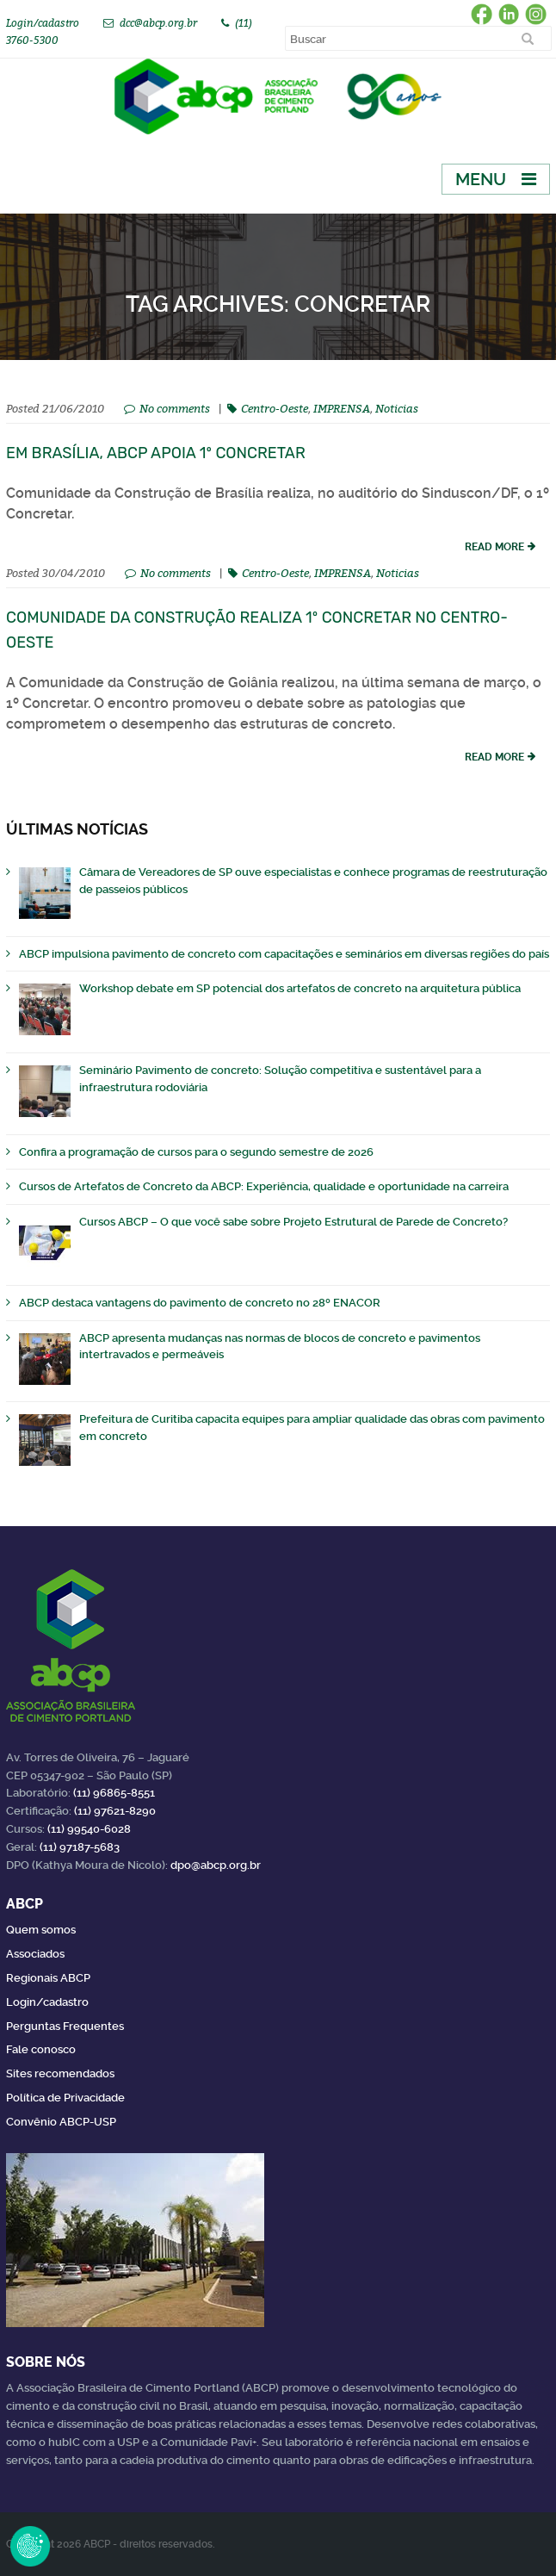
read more (494, 547)
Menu (480, 179)
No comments (174, 408)
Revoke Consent (30, 2545)
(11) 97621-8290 (115, 1810)
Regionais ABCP (48, 1977)
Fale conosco (41, 2049)
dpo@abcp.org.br (215, 1865)
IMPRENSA (341, 408)
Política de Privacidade (65, 2097)
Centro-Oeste (274, 408)
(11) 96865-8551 (114, 1792)
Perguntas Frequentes (65, 2026)
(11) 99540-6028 (89, 1828)
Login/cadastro (42, 23)
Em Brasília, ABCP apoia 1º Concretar (156, 453)
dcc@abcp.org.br (158, 23)
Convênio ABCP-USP (61, 2121)
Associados (35, 1953)
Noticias (396, 408)
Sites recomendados (60, 2073)
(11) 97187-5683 (80, 1846)
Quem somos (41, 1929)
